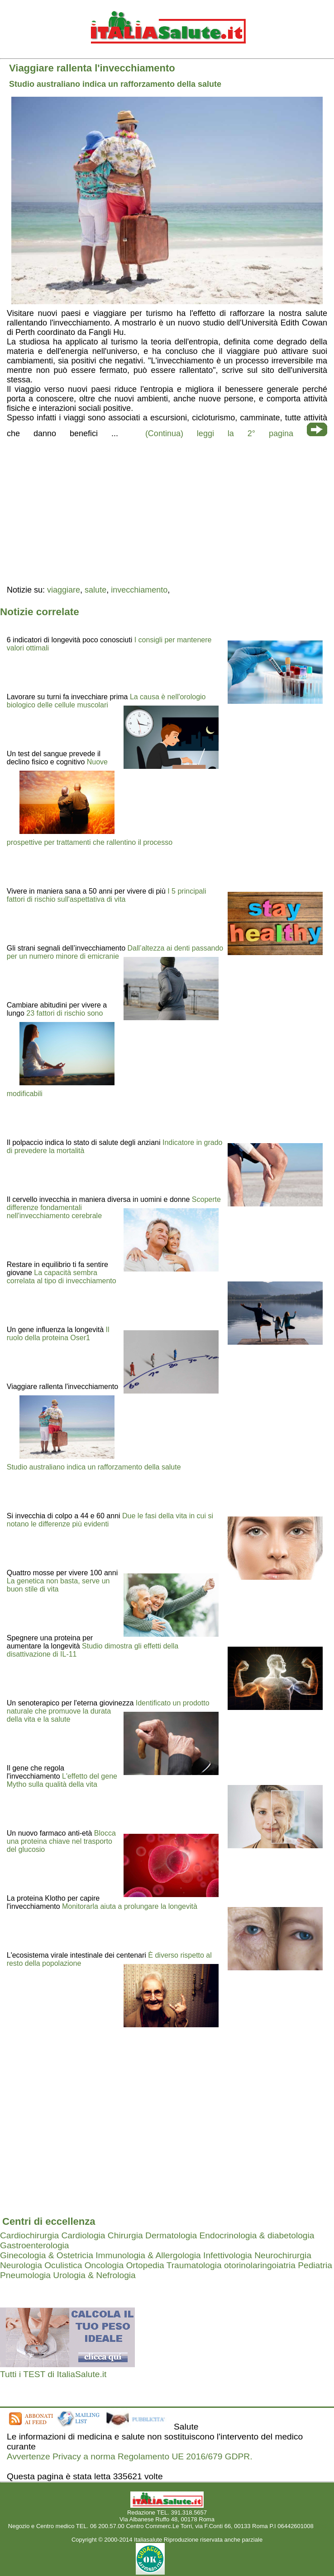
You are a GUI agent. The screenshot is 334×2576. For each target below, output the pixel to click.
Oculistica (63, 2265)
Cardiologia (83, 2235)
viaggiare (63, 589)
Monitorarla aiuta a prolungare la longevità (129, 1906)
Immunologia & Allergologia (148, 2255)
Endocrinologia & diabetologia (257, 2235)
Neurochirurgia (282, 2255)
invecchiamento (139, 589)
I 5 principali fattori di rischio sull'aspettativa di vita (106, 895)
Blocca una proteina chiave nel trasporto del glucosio (61, 1841)
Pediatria (315, 2265)
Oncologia (104, 2265)
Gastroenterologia (34, 2245)
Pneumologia (25, 2275)
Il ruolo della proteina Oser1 (58, 1334)
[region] (167, 510)
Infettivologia (227, 2255)
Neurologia (21, 2265)
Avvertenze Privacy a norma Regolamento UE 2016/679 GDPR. (130, 2456)
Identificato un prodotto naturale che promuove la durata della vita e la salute (108, 1711)
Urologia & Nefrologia (94, 2275)
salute (95, 589)
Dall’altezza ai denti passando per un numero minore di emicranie (115, 952)
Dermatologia (171, 2235)
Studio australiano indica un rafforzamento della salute (94, 1467)
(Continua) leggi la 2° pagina (219, 433)
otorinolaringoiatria (260, 2265)
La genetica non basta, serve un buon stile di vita (58, 1585)
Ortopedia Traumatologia (173, 2265)
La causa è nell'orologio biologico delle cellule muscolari (106, 701)
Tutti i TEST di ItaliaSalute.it (53, 2374)
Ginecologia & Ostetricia (46, 2255)
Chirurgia (125, 2235)
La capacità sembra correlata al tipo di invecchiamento (61, 1277)
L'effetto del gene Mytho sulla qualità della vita (62, 1780)
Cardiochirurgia (29, 2235)
